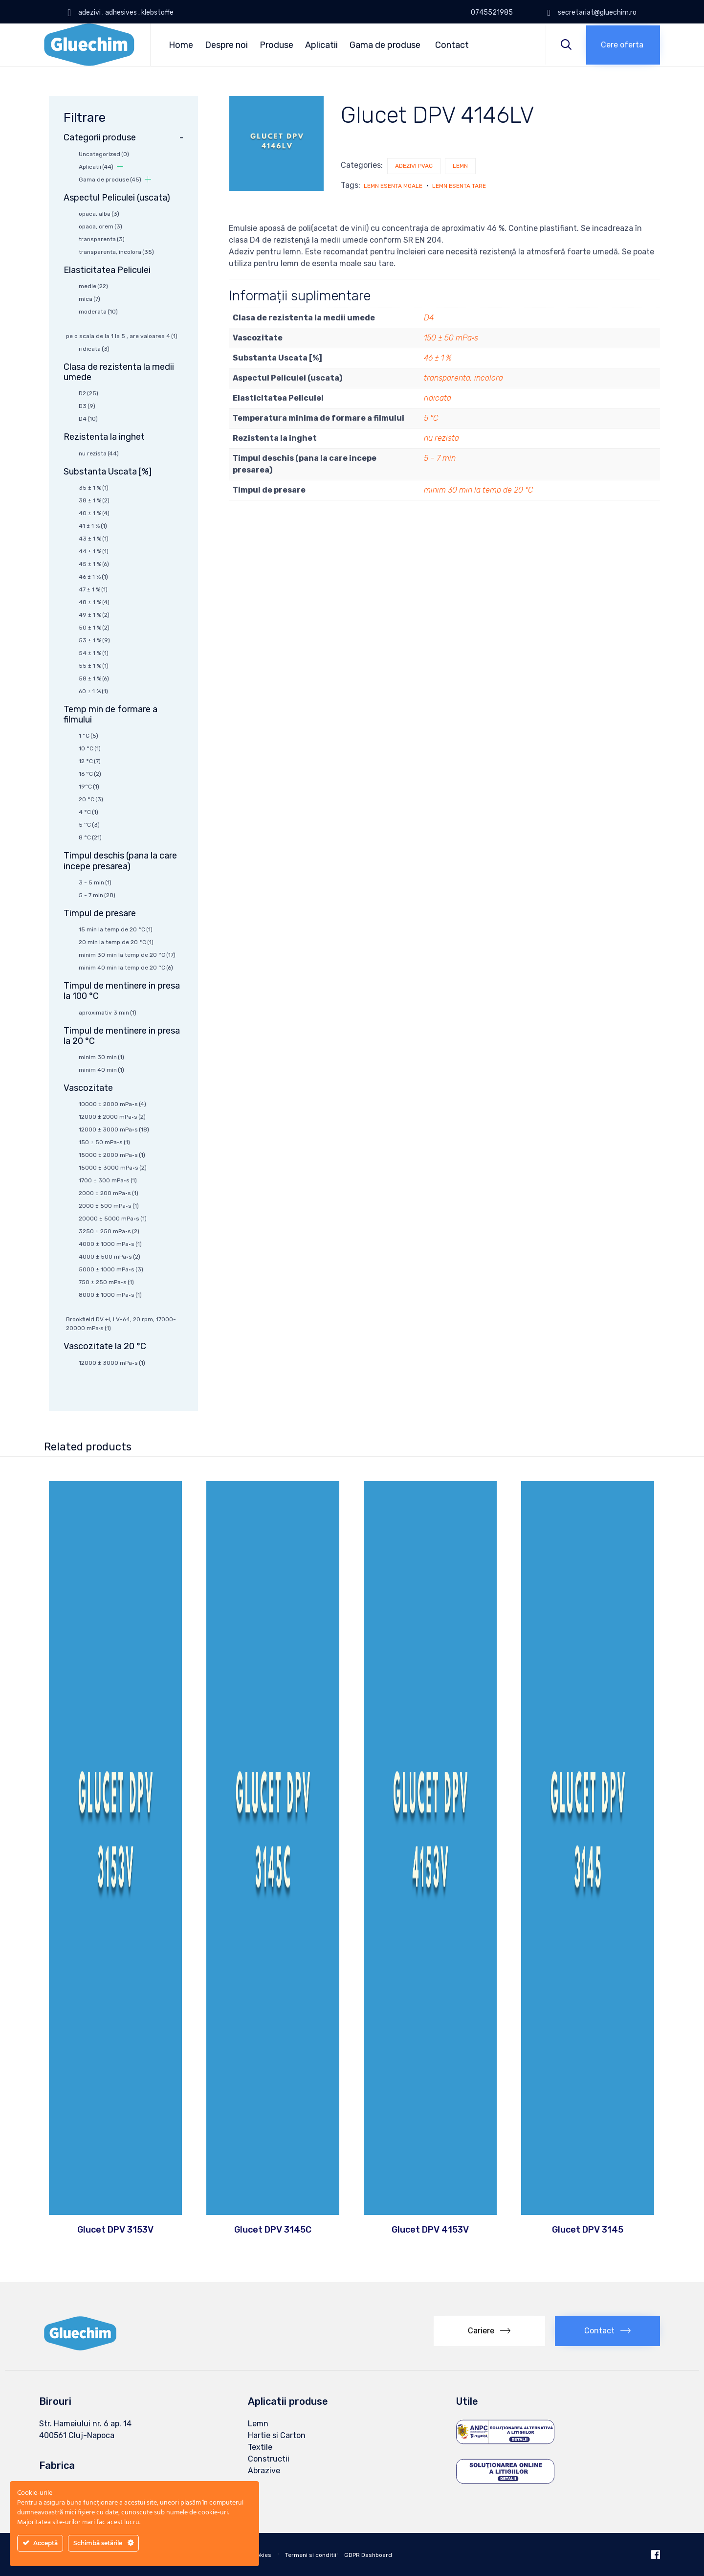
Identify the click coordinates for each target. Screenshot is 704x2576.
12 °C (90, 761)
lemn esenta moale (393, 185)
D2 (88, 393)
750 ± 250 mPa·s (106, 1282)
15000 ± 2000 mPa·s (112, 1155)
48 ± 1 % (94, 602)
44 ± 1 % (94, 551)
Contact (452, 45)
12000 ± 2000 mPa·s (112, 1116)
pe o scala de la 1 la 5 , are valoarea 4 (121, 336)
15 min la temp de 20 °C (116, 929)
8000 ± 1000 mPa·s (110, 1294)
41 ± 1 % (93, 525)
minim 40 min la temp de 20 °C (126, 967)
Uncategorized (104, 154)
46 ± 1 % (438, 357)
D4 (429, 317)
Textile (260, 2447)
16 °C (90, 773)
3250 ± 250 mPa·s (109, 1231)
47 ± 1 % (93, 589)
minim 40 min (101, 1069)
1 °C (88, 735)
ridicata (437, 398)
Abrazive (264, 2470)
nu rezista (441, 438)
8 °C (90, 837)
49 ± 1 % (94, 614)
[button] (623, 45)
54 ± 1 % (94, 653)
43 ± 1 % (94, 538)
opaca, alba (99, 213)
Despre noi (226, 45)
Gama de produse (385, 45)
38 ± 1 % (94, 500)
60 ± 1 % (93, 691)
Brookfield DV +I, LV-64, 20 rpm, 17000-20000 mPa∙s (121, 1324)
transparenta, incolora (463, 378)
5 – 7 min (440, 458)
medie (93, 286)
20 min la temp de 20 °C (116, 942)
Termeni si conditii (310, 2555)
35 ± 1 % (94, 487)
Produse (276, 45)
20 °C (91, 799)
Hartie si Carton (277, 2435)
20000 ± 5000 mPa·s (113, 1218)
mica (89, 298)
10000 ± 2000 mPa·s (112, 1104)
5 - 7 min (97, 895)
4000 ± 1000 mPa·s (110, 1244)
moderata (98, 311)
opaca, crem (100, 226)
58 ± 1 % (94, 678)
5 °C (431, 418)
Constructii (268, 2458)
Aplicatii (321, 45)
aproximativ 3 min (107, 1012)
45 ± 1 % (94, 564)
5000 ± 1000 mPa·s (111, 1269)
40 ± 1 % (94, 513)
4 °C (88, 812)
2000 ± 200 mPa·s (108, 1193)
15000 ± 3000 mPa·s (113, 1167)
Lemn (460, 165)
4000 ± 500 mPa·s (109, 1256)
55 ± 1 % (94, 665)
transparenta (102, 239)
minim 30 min (101, 1057)
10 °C (90, 748)
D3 (87, 406)
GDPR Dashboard (368, 2555)
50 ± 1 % (94, 627)
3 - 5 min (95, 882)
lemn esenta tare (459, 185)
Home (181, 45)
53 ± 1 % (94, 640)
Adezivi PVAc (414, 165)
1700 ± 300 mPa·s (108, 1180)
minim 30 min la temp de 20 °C (478, 490)
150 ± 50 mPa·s (451, 337)
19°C (89, 786)
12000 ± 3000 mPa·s (114, 1129)
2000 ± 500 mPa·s (109, 1205)
